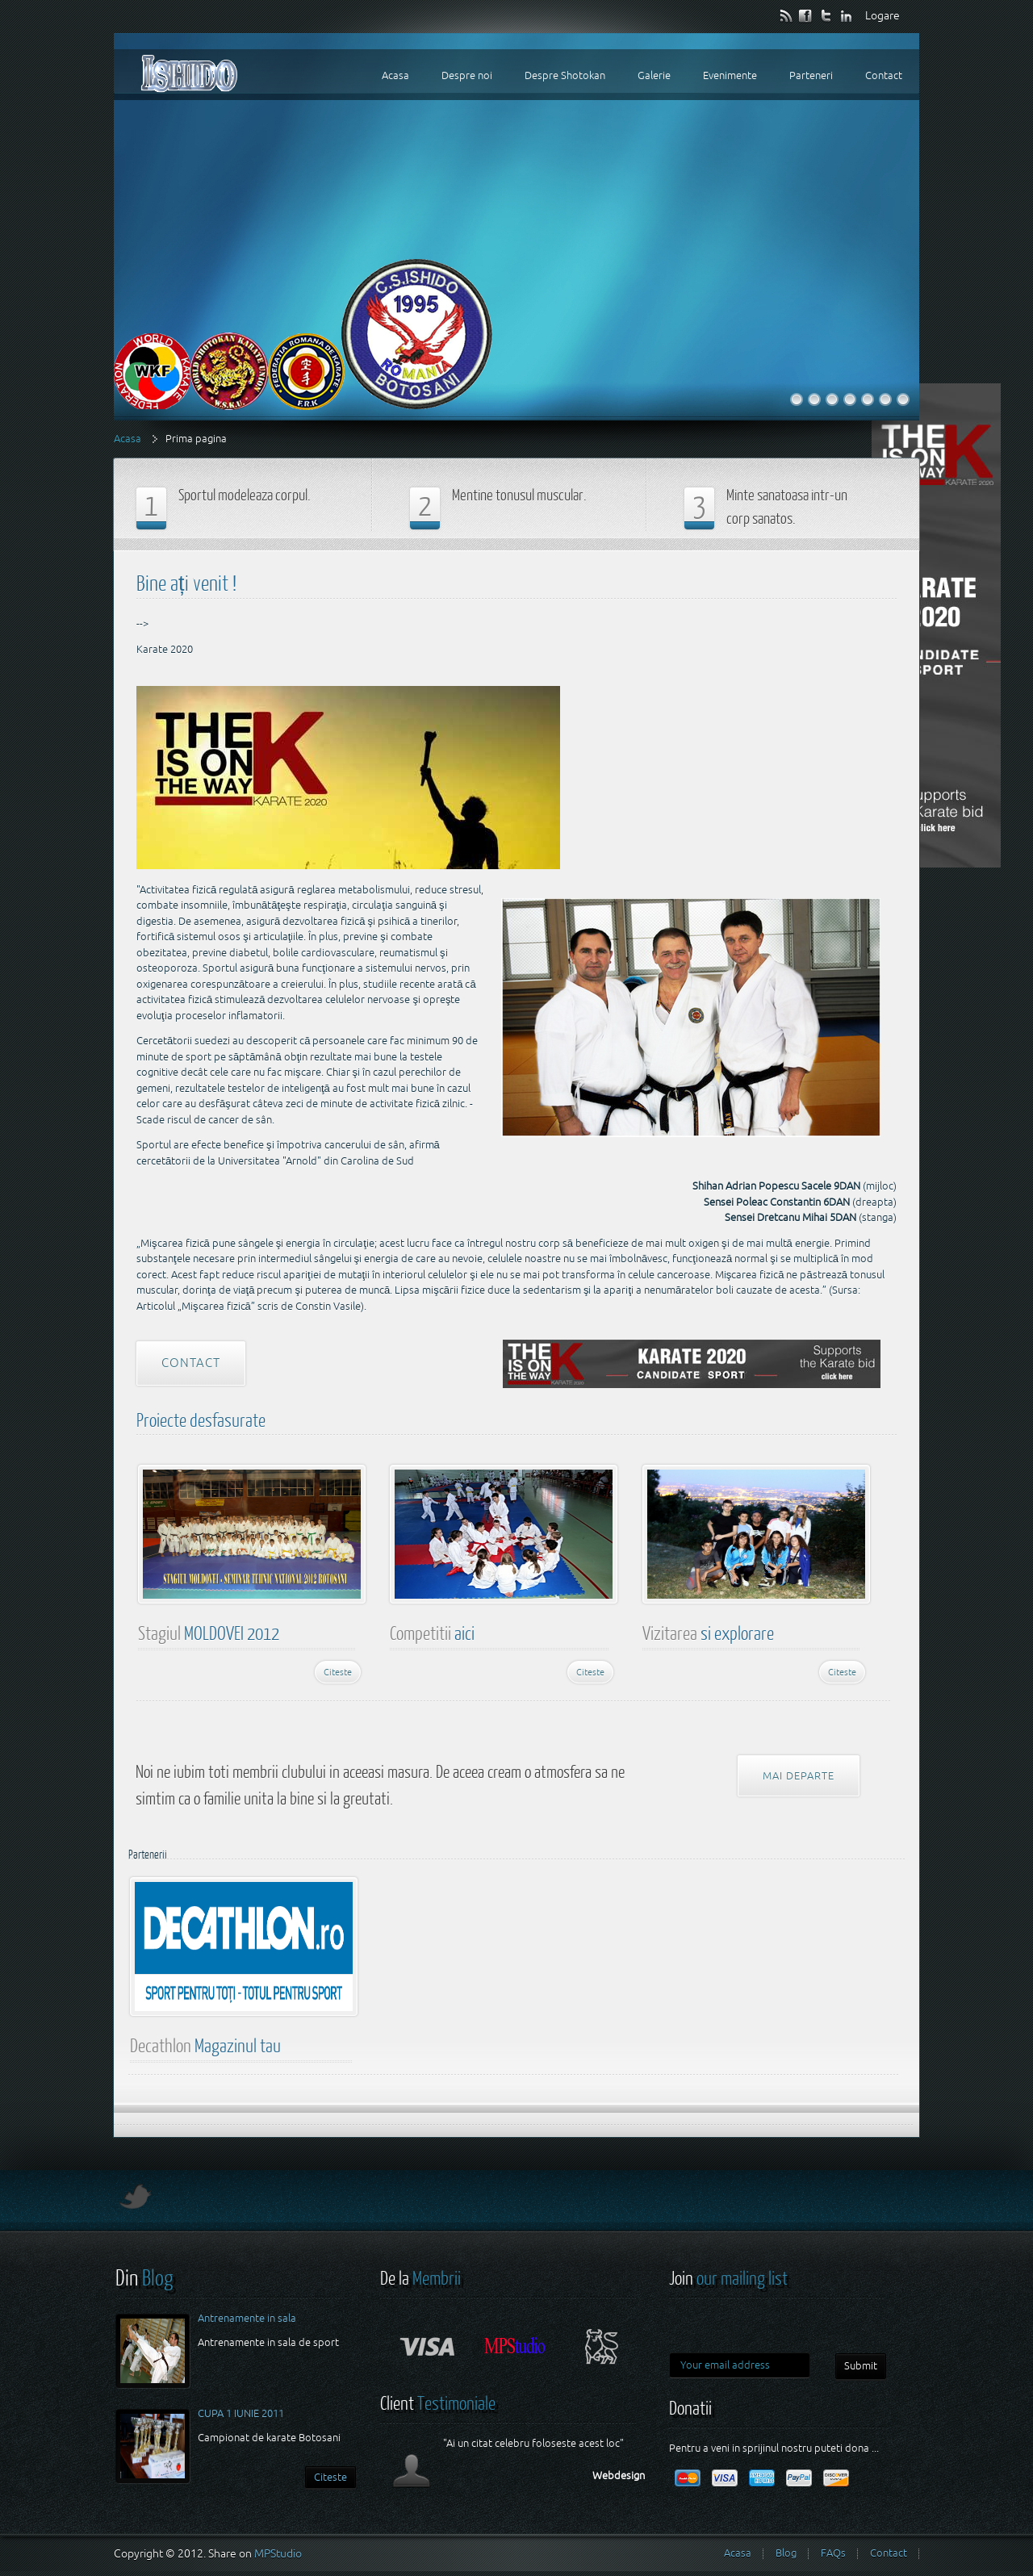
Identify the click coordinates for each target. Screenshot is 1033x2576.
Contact (190, 1363)
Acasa (127, 439)
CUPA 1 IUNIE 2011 (241, 2413)
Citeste (338, 1671)
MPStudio (278, 2553)
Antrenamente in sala (247, 2318)
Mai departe (798, 1776)
